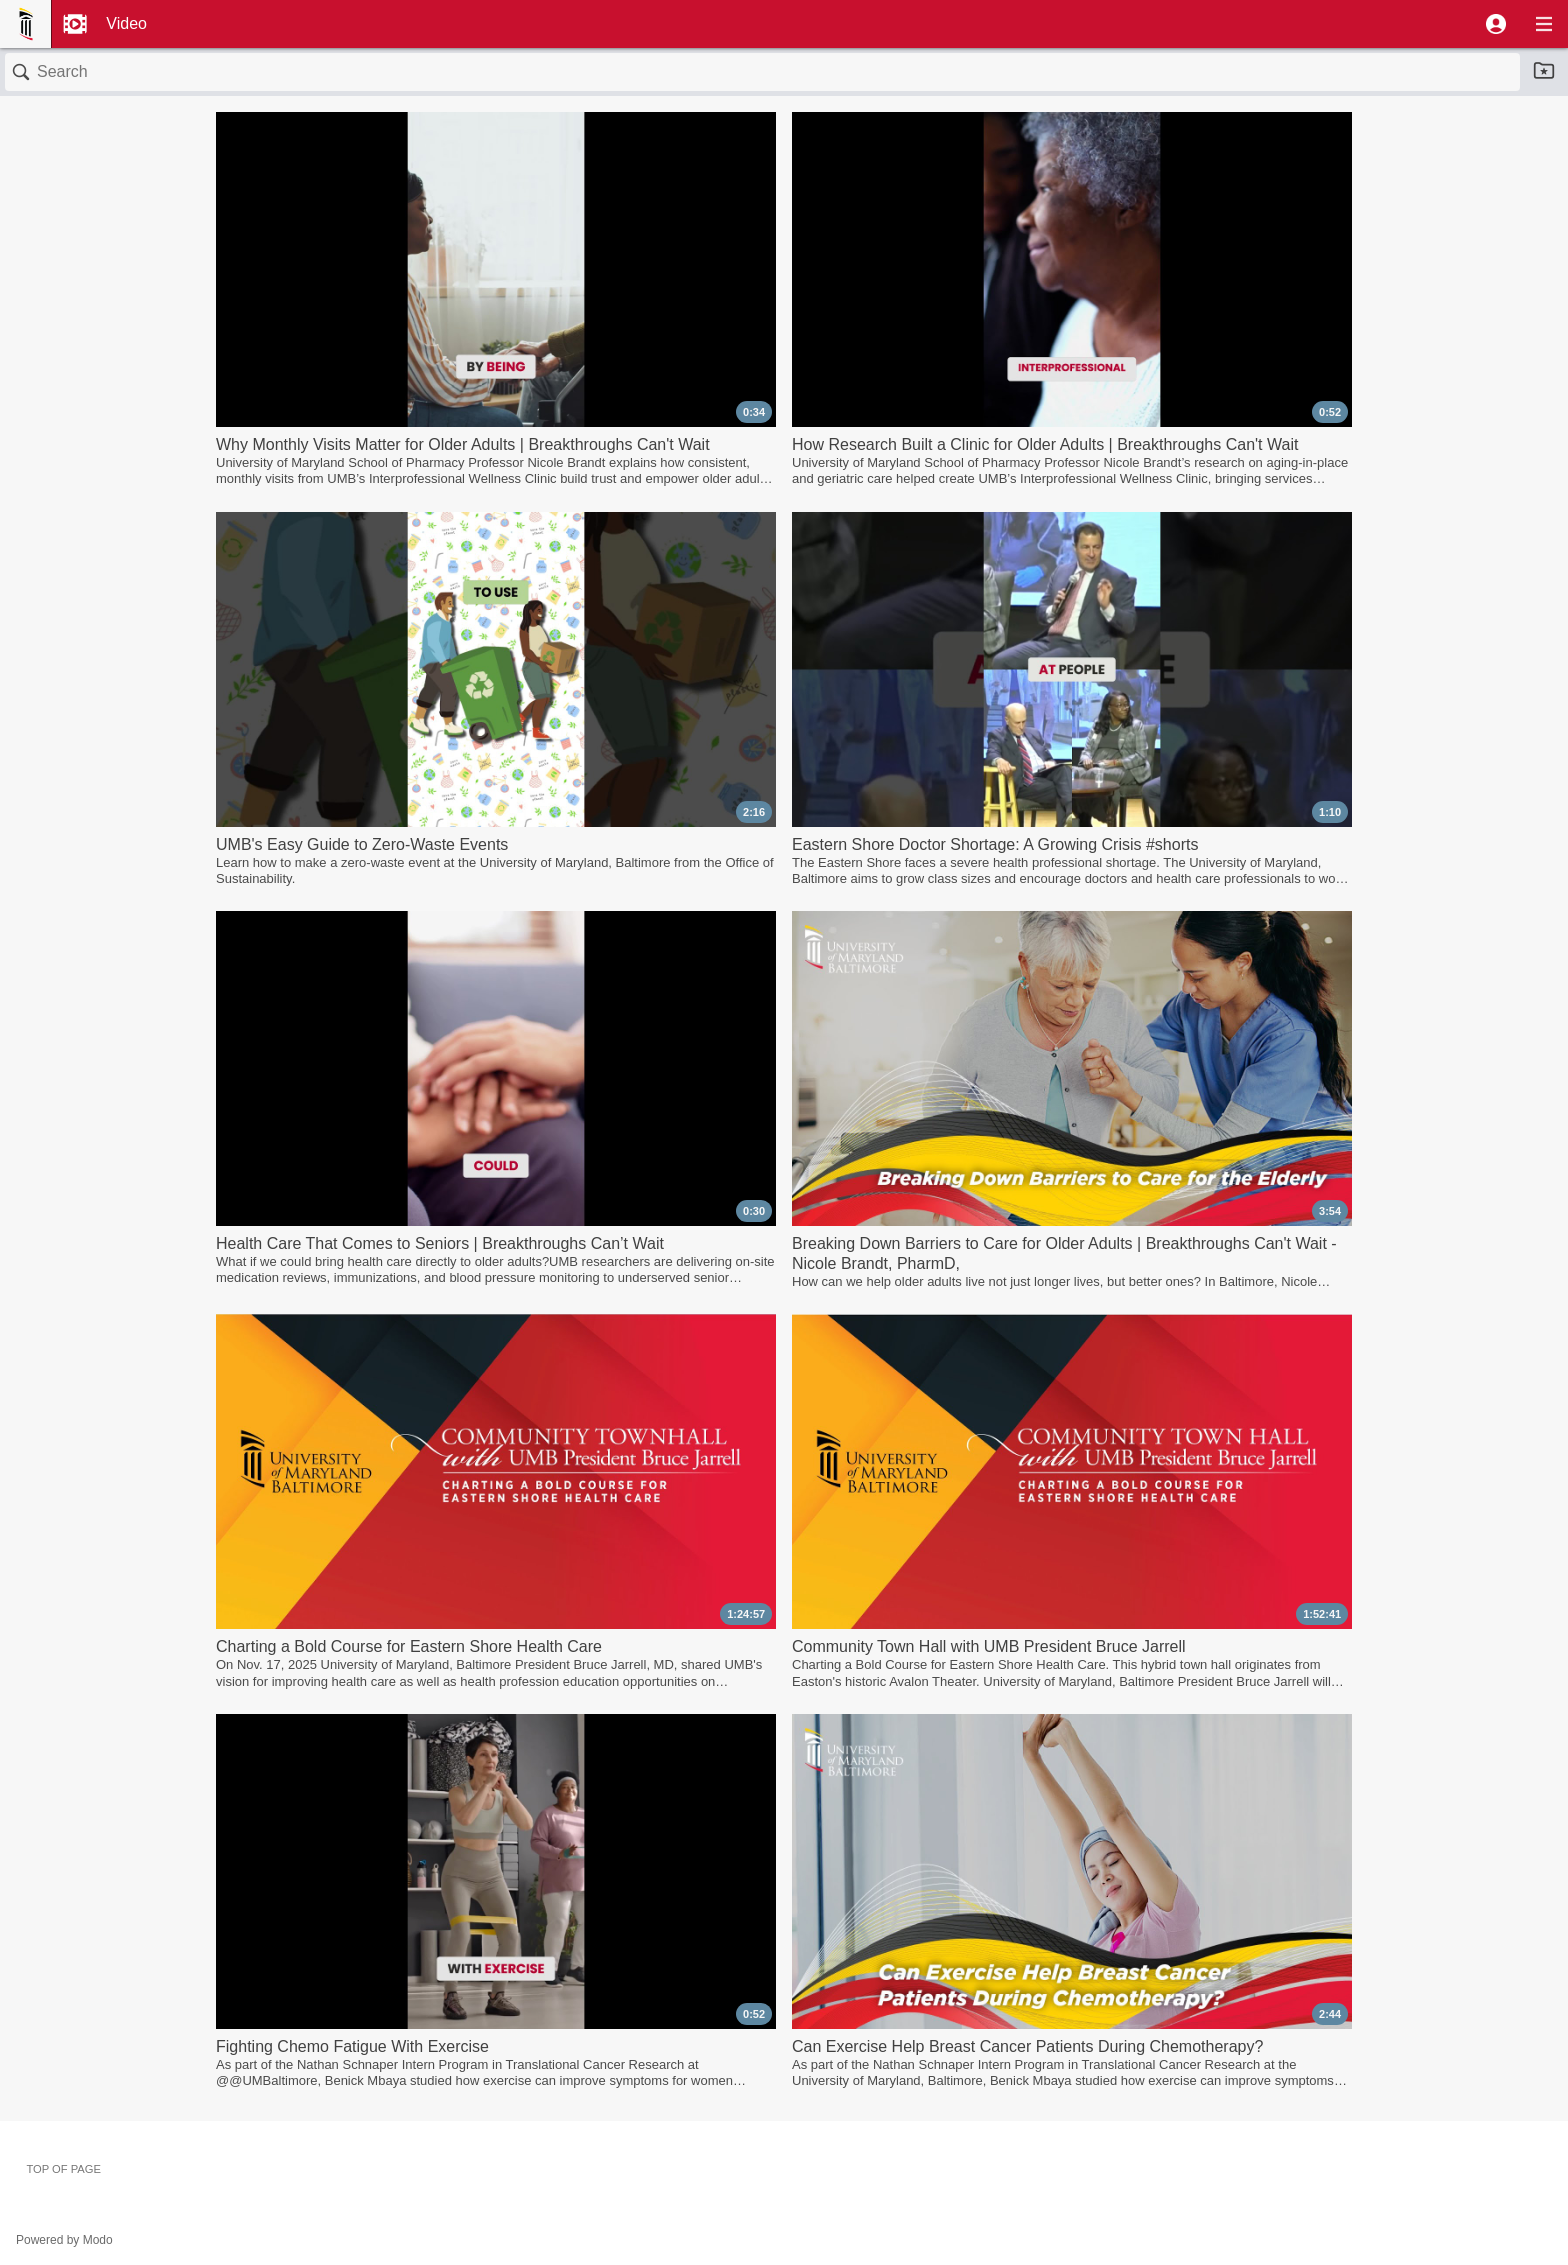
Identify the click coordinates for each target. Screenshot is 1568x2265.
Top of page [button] (63, 2169)
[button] (1496, 24)
